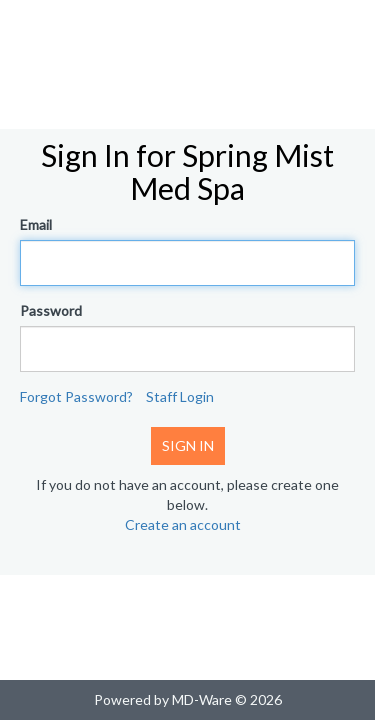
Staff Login (180, 396)
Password (51, 310)
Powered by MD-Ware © (170, 699)
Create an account (183, 524)
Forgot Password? (76, 396)
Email (36, 224)
